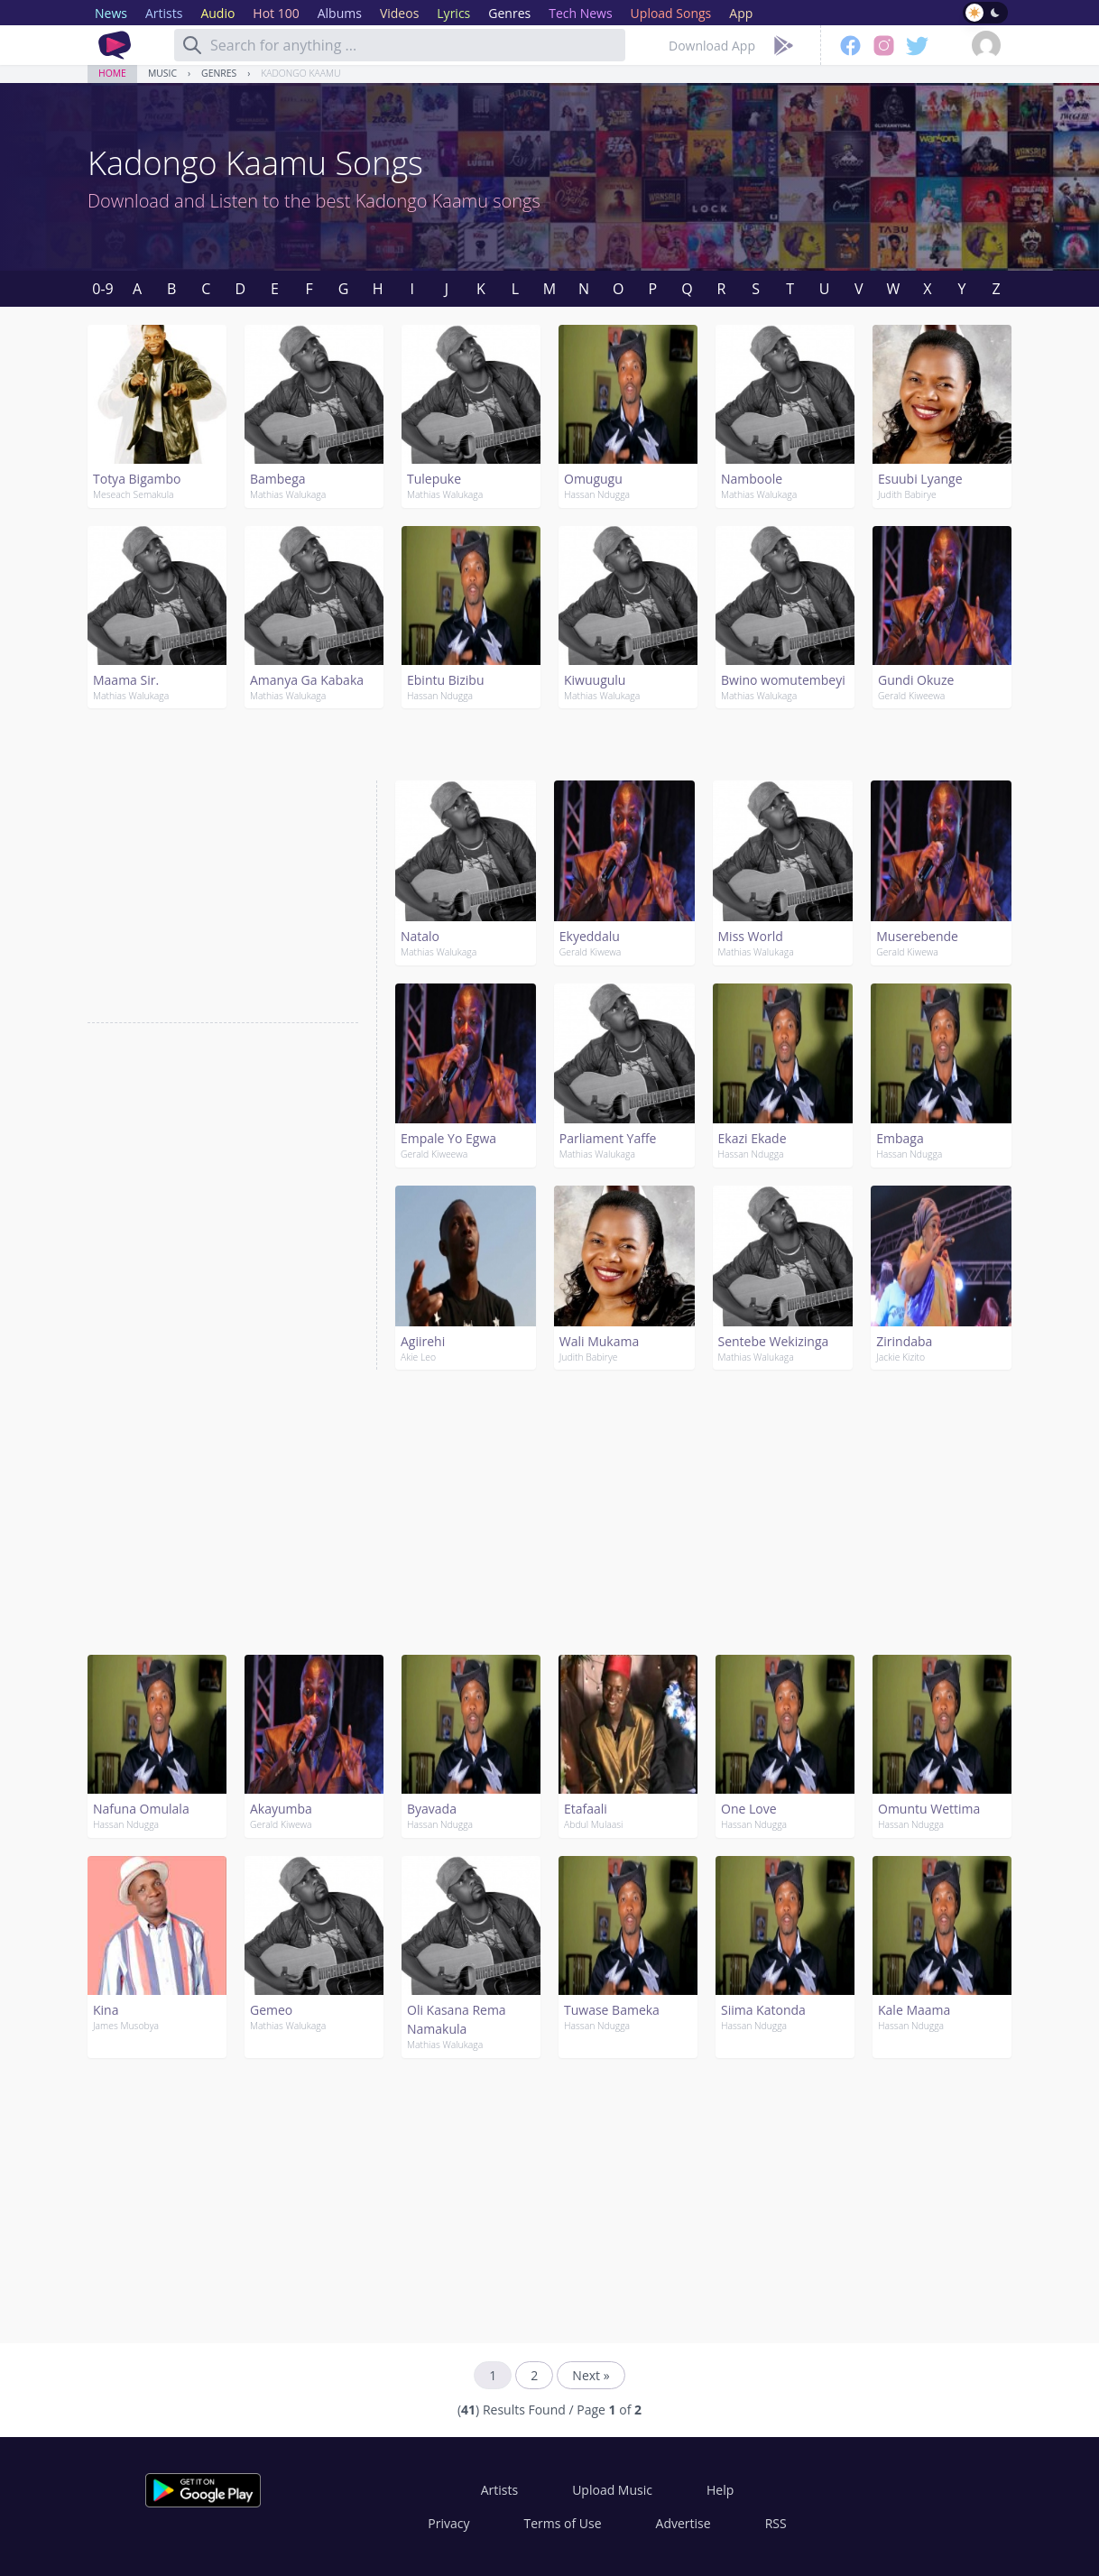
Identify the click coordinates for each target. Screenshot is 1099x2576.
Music (162, 73)
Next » (590, 2375)
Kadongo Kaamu (300, 73)
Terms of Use (563, 2523)
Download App (712, 45)
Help (720, 2489)
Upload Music (612, 2489)
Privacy (448, 2523)
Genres (218, 73)
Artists (499, 2489)
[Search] (192, 45)
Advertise (683, 2523)
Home (112, 73)
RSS (776, 2523)
